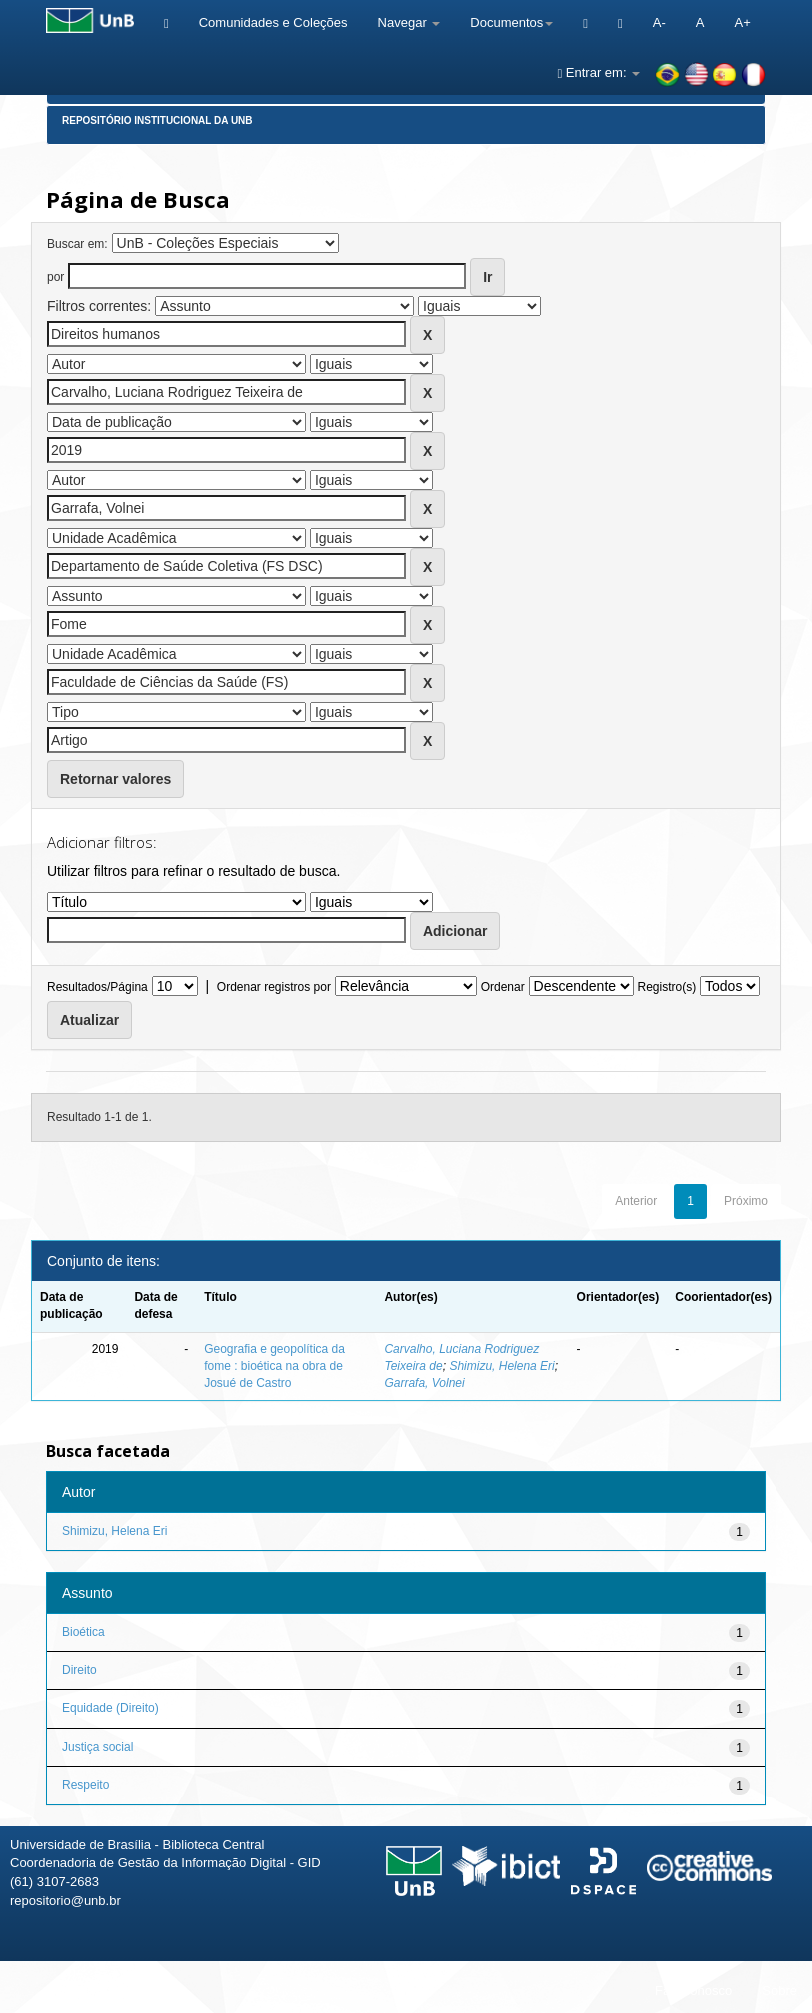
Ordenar (503, 987)
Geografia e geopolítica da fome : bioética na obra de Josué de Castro (274, 1366)
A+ (742, 22)
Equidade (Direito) (110, 1708)
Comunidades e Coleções (273, 22)
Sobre (779, 1990)
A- (659, 22)
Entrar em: (598, 72)
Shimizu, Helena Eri (501, 1366)
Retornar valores (115, 779)
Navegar (409, 22)
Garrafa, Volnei (424, 1383)
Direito (79, 1670)
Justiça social (97, 1747)
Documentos (511, 22)
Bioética (83, 1632)
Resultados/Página (97, 987)
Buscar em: (77, 244)
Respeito (85, 1785)
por (55, 277)
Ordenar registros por (274, 987)
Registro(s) (666, 987)
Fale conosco (693, 1990)
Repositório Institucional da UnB (157, 120)
